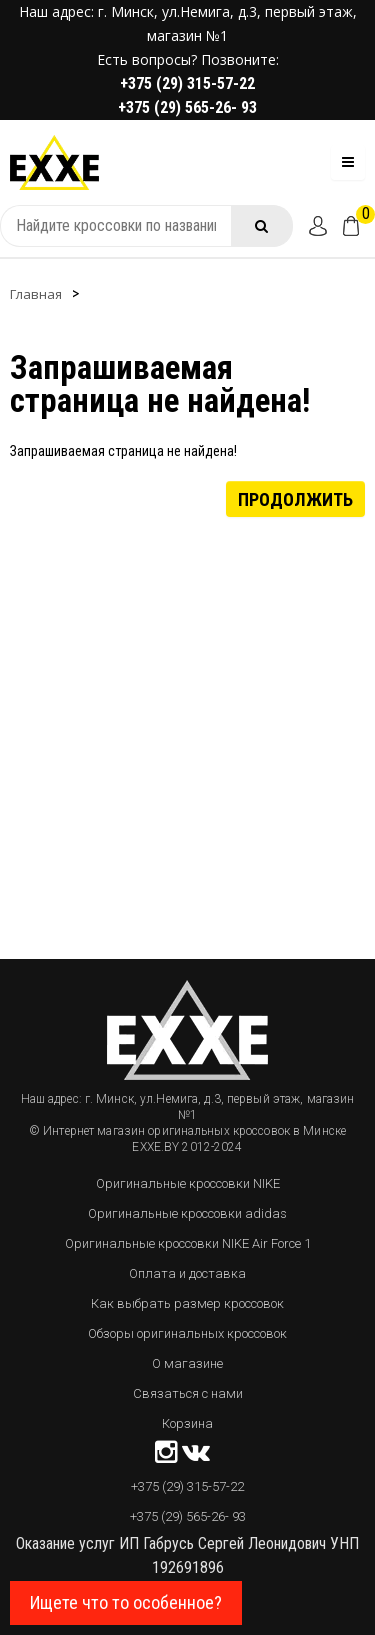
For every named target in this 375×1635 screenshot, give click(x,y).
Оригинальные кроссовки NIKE (188, 1183)
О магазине (187, 1363)
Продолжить (295, 498)
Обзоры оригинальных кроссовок (187, 1333)
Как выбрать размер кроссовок (187, 1303)
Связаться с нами (188, 1393)
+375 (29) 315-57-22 (187, 83)
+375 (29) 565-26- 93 (187, 107)
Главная (36, 294)
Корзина (187, 1423)
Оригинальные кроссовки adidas (187, 1213)
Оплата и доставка (187, 1273)
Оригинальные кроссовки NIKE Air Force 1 (188, 1243)
